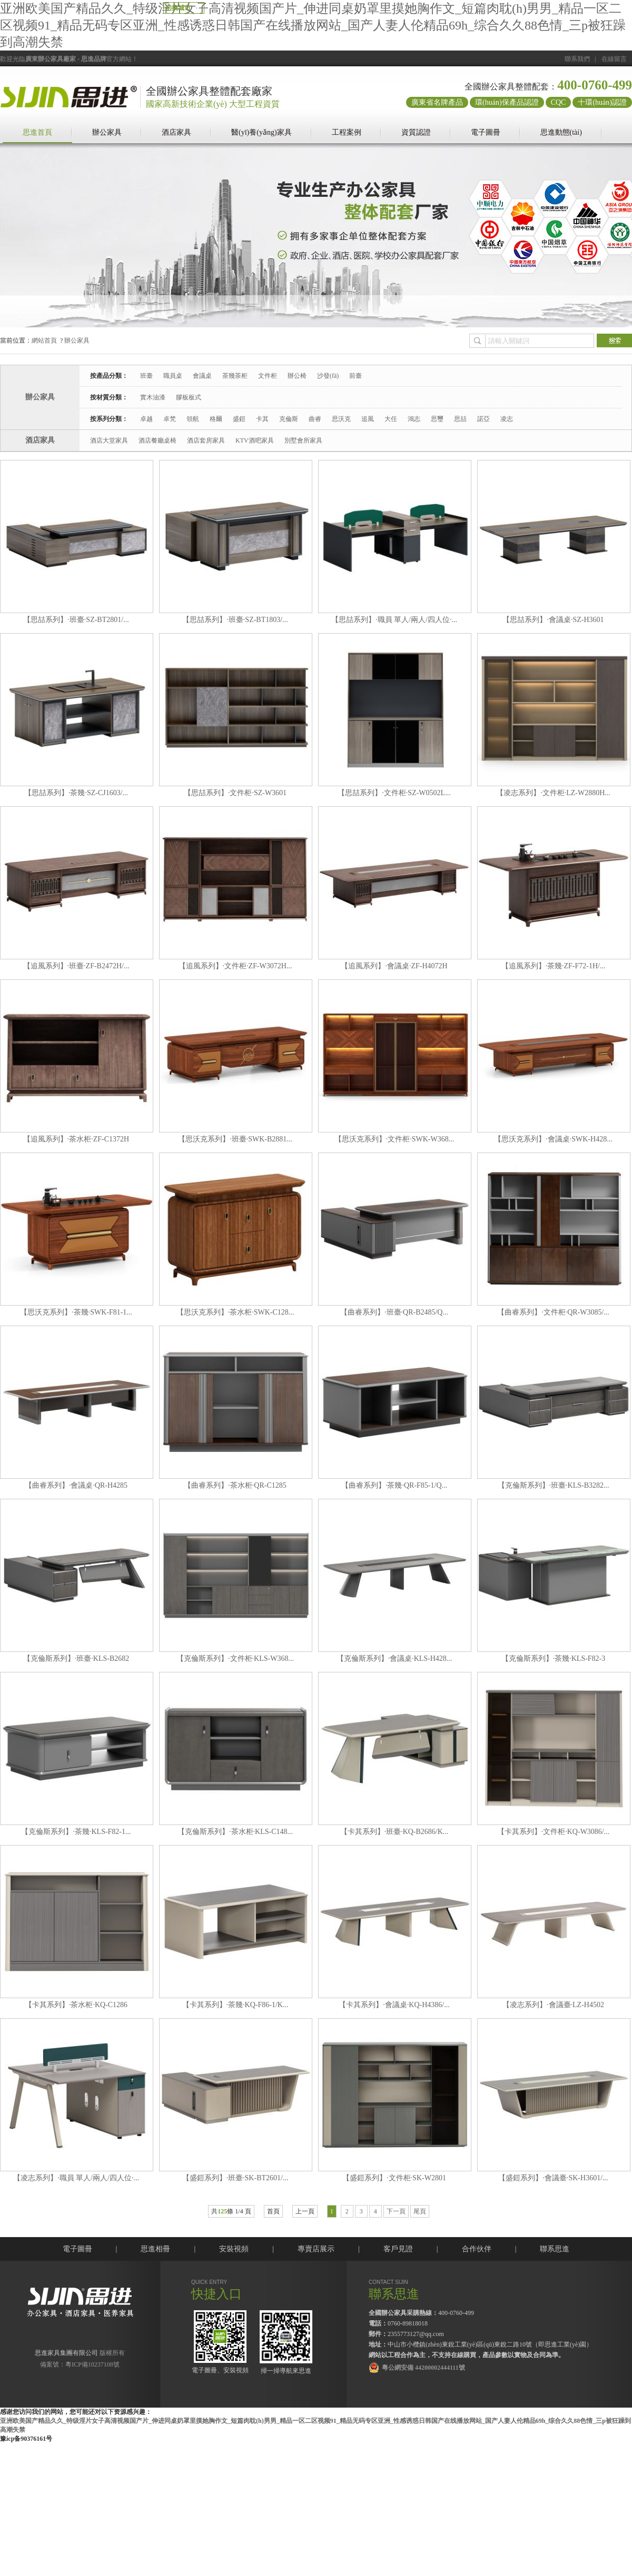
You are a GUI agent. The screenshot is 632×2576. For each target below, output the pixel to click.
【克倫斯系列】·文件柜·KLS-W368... (235, 1658)
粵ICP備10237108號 (92, 2364)
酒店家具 (176, 132)
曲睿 (315, 419)
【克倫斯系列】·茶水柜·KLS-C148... (235, 1832)
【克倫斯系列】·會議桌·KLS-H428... (394, 1658)
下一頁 (396, 2211)
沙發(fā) (328, 375)
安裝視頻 (234, 2249)
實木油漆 (152, 397)
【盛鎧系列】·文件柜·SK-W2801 (394, 2178)
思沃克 (341, 419)
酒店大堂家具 (109, 440)
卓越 (146, 419)
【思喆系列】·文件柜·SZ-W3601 (235, 793)
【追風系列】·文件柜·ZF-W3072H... (235, 966)
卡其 (262, 419)
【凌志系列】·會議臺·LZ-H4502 (553, 2005)
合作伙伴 (476, 2249)
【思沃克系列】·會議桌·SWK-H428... (553, 1139)
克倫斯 (288, 419)
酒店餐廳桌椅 (157, 440)
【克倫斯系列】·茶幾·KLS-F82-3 (553, 1658)
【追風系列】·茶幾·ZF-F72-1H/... (553, 966)
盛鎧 (239, 419)
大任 (390, 419)
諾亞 (483, 419)
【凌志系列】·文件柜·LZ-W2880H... (553, 793)
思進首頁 (37, 132)
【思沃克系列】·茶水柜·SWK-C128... (235, 1312)
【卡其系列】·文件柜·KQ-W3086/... (553, 1832)
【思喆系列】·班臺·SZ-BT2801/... (76, 620)
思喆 (460, 419)
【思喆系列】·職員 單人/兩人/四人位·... (394, 620)
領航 (192, 419)
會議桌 (202, 375)
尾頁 (419, 2211)
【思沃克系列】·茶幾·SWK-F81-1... (76, 1312)
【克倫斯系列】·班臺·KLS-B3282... (553, 1485)
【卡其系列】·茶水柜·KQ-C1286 (76, 2005)
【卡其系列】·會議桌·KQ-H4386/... (394, 2005)
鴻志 (414, 419)
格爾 (216, 419)
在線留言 (614, 59)
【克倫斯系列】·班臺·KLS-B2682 (76, 1658)
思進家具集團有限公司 (66, 2353)
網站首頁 (44, 340)
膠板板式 (188, 397)
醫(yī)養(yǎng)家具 (261, 132)
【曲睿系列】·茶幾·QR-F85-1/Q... (394, 1485)
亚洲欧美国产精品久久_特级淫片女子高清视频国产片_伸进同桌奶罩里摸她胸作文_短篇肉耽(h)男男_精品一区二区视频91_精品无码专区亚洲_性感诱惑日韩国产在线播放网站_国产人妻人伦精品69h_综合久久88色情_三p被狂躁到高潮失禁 (313, 25)
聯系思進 (554, 2249)
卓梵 (169, 419)
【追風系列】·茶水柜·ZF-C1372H (76, 1139)
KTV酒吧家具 (254, 440)
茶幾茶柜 (235, 375)
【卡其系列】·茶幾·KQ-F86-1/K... (235, 2005)
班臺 (146, 375)
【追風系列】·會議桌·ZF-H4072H (394, 966)
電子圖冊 (485, 132)
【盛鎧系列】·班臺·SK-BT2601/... (235, 2178)
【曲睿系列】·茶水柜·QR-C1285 (235, 1485)
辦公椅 (297, 375)
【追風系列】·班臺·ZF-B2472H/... (76, 966)
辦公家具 (107, 132)
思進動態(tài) (561, 132)
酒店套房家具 (206, 440)
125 (222, 2211)
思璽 (437, 419)
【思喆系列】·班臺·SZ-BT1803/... (235, 620)
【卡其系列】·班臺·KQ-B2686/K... (394, 1832)
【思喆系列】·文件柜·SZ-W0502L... (394, 793)
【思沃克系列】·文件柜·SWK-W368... (394, 1139)
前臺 (355, 375)
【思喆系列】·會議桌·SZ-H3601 (553, 620)
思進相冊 (155, 2249)
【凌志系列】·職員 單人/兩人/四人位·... (76, 2178)
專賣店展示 (316, 2249)
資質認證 (416, 132)
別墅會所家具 (303, 440)
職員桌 (172, 375)
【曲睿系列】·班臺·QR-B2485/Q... (394, 1312)
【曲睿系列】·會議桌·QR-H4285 (76, 1485)
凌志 (506, 419)
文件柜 (267, 375)
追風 (367, 419)
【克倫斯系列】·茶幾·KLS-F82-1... (76, 1832)
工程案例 (346, 132)
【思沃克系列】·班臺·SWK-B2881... (235, 1139)
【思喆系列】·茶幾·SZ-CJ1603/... (76, 793)
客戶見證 (398, 2249)
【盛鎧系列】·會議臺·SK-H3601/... (553, 2178)
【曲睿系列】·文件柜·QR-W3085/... (553, 1312)
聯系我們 (577, 59)
